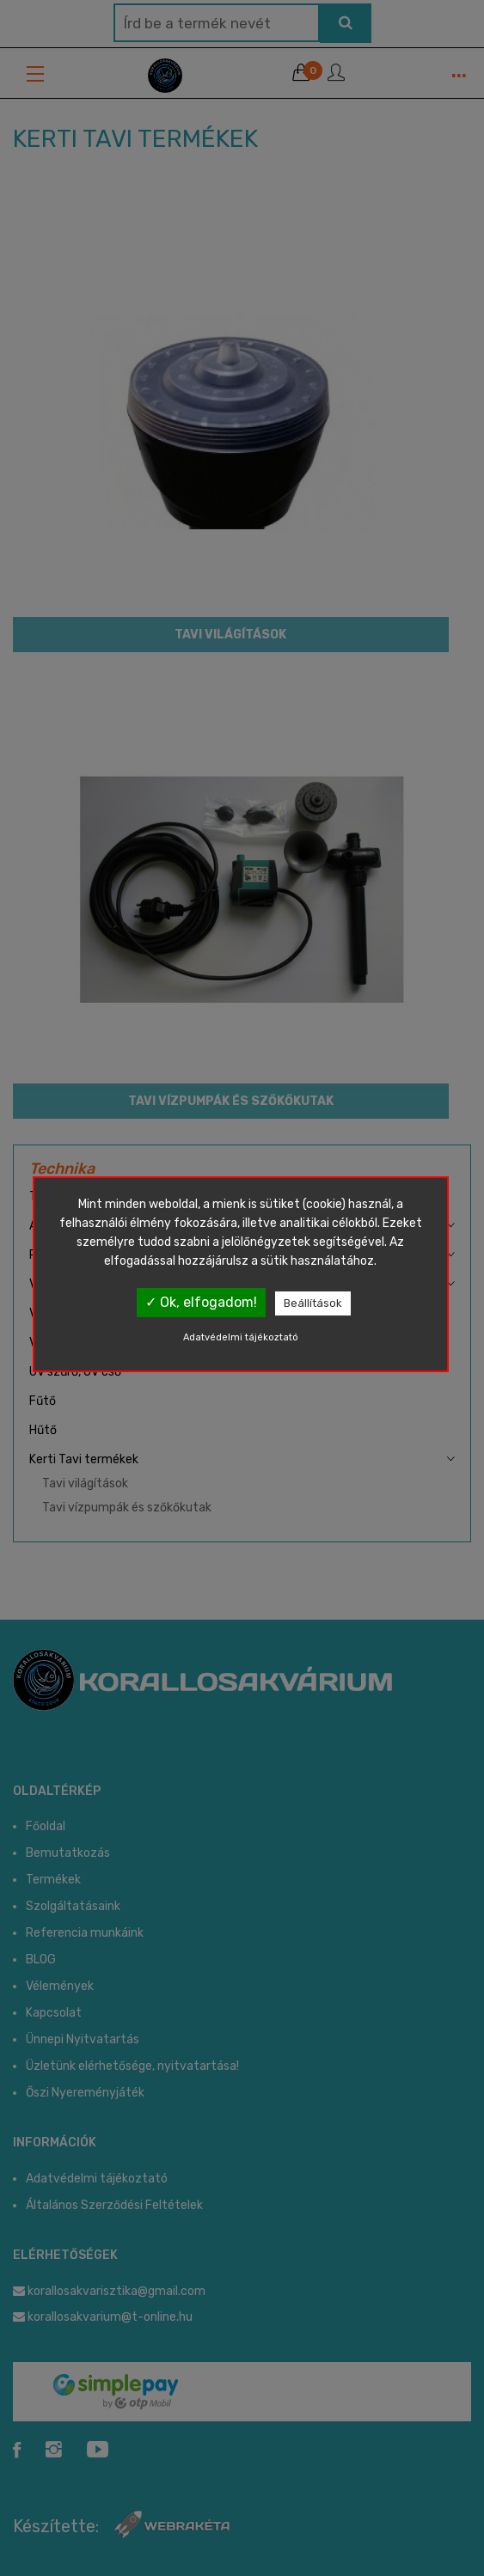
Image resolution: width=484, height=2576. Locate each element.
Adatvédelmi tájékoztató (240, 1337)
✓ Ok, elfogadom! (201, 1302)
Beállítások (313, 1303)
